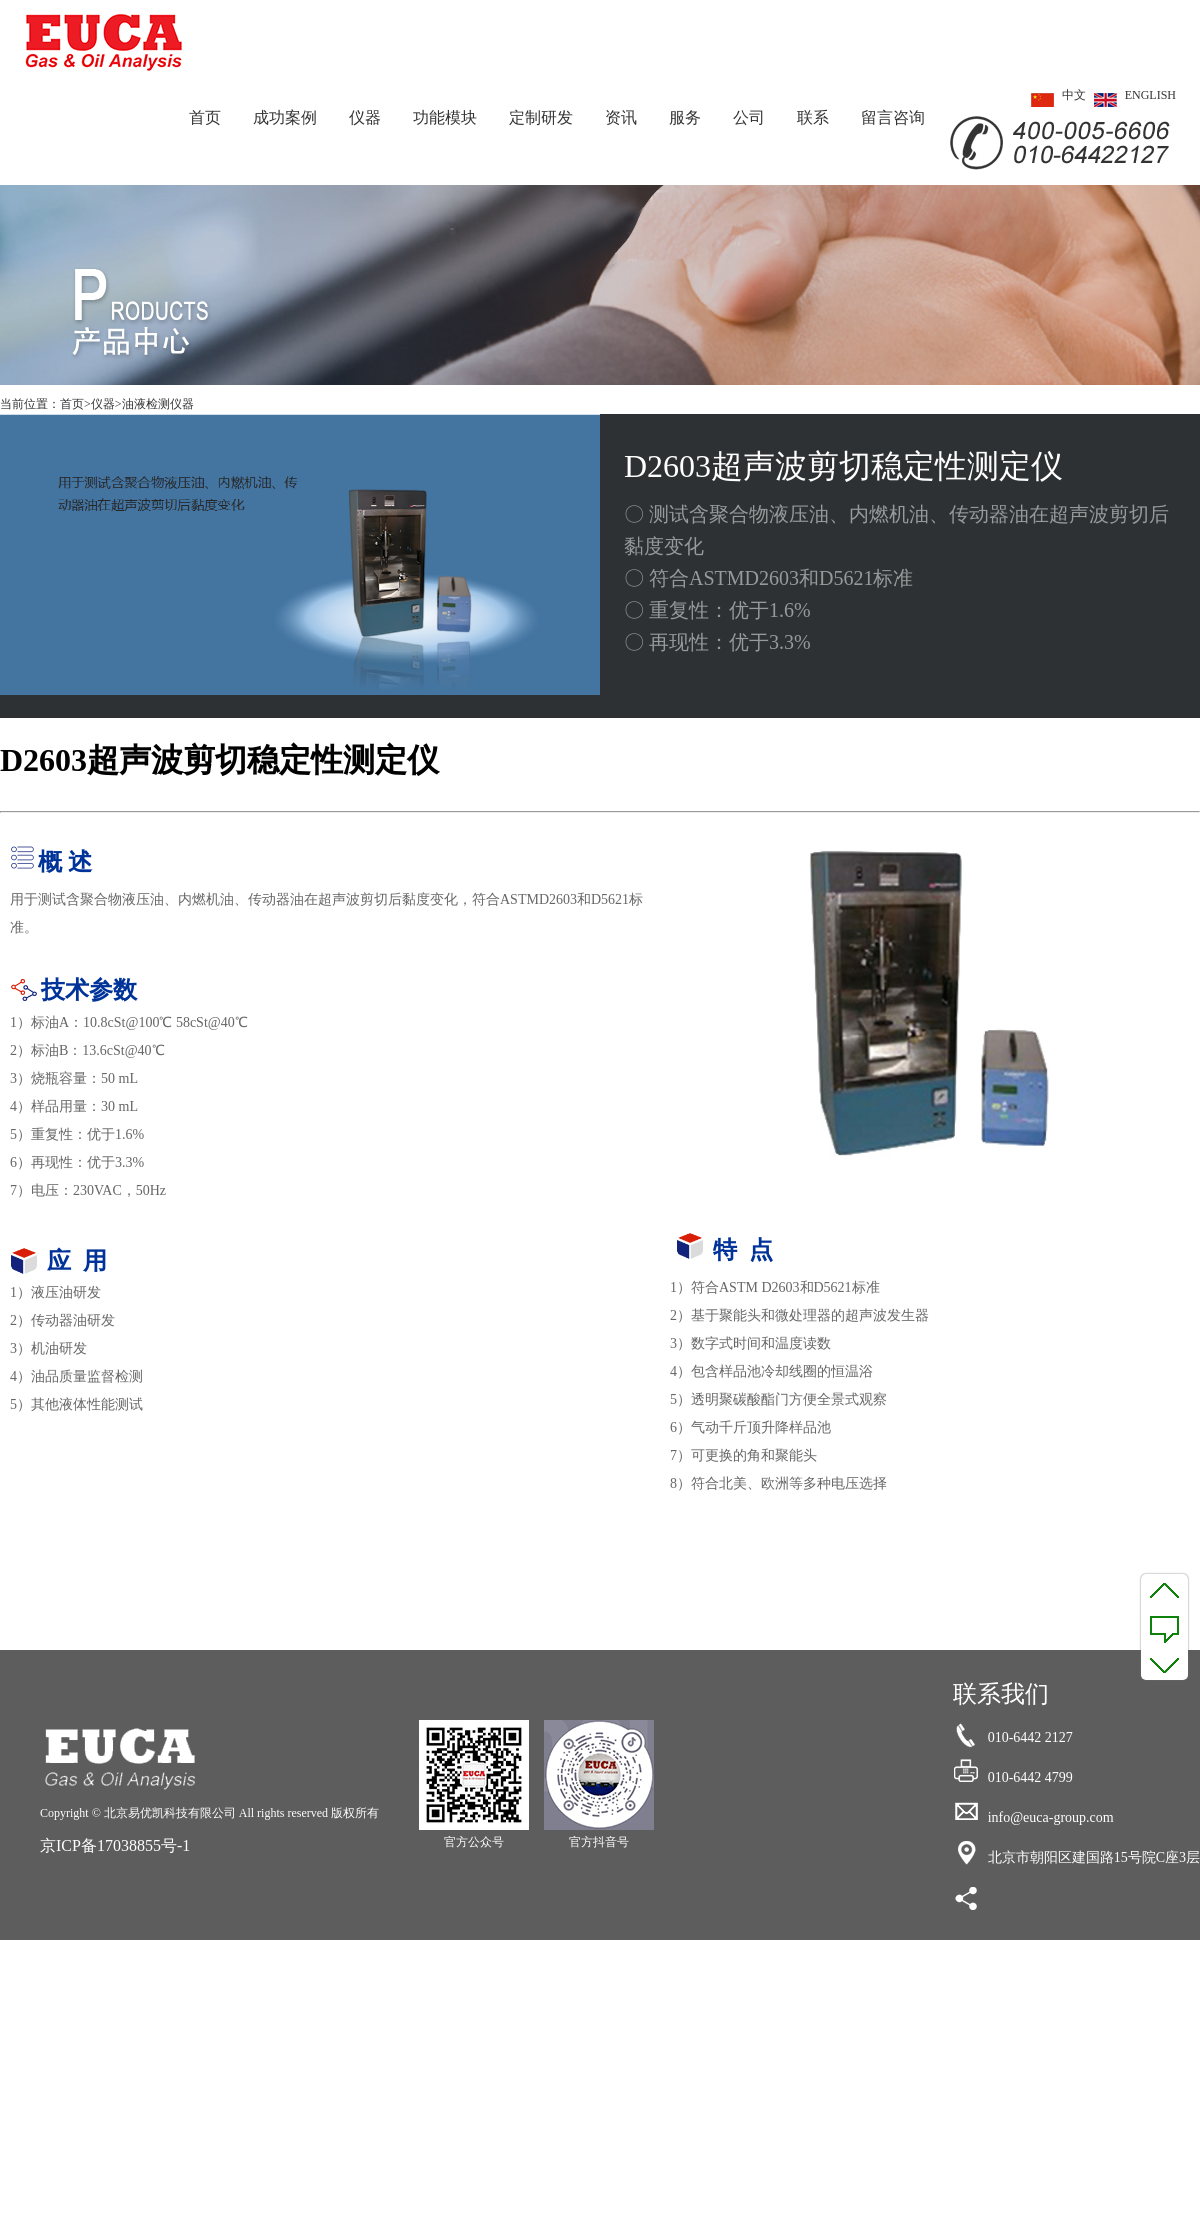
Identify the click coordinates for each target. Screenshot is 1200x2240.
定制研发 (541, 117)
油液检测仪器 (158, 404)
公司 (749, 117)
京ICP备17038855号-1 (115, 1845)
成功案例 (285, 117)
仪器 (365, 117)
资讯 (621, 117)
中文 (1054, 100)
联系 (813, 117)
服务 (685, 117)
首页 (205, 117)
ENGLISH (1131, 100)
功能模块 (445, 117)
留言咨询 (893, 117)
